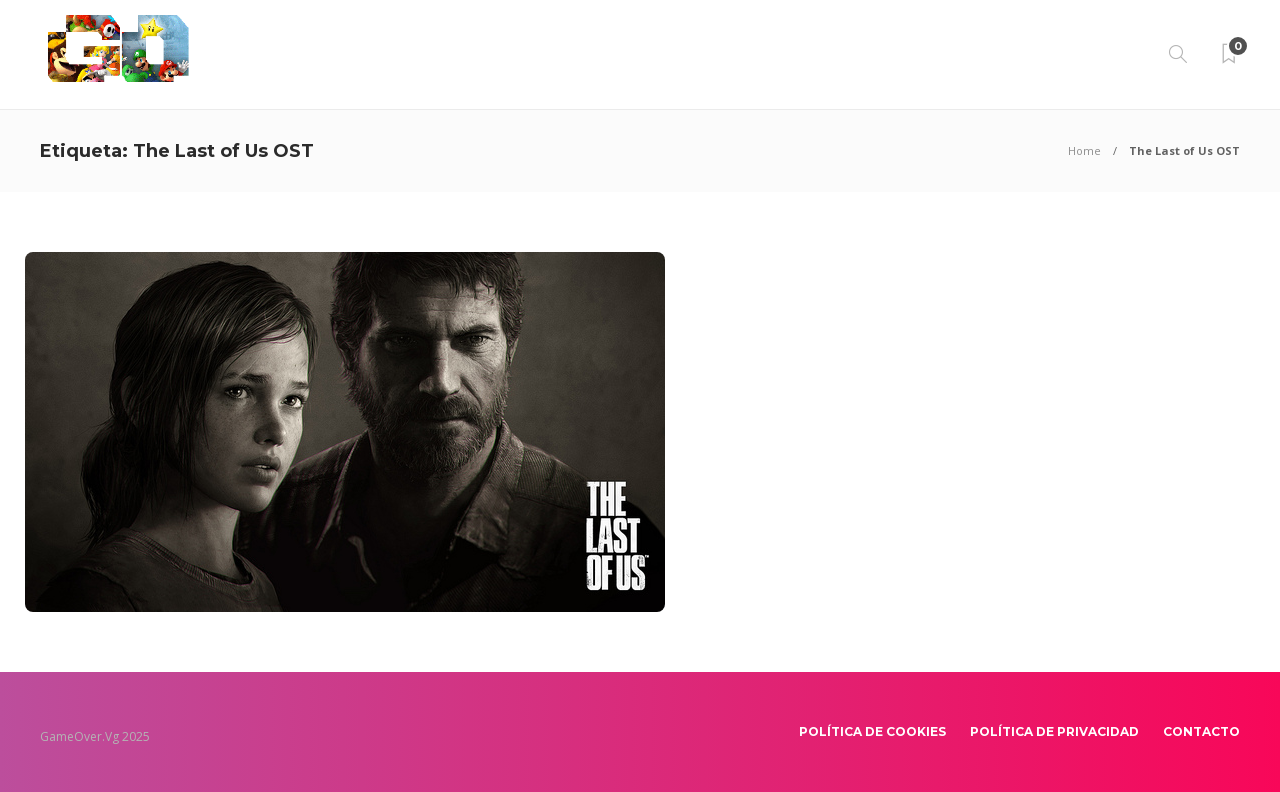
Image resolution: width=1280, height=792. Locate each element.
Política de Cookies (872, 731)
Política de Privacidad (1054, 731)
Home (1084, 150)
